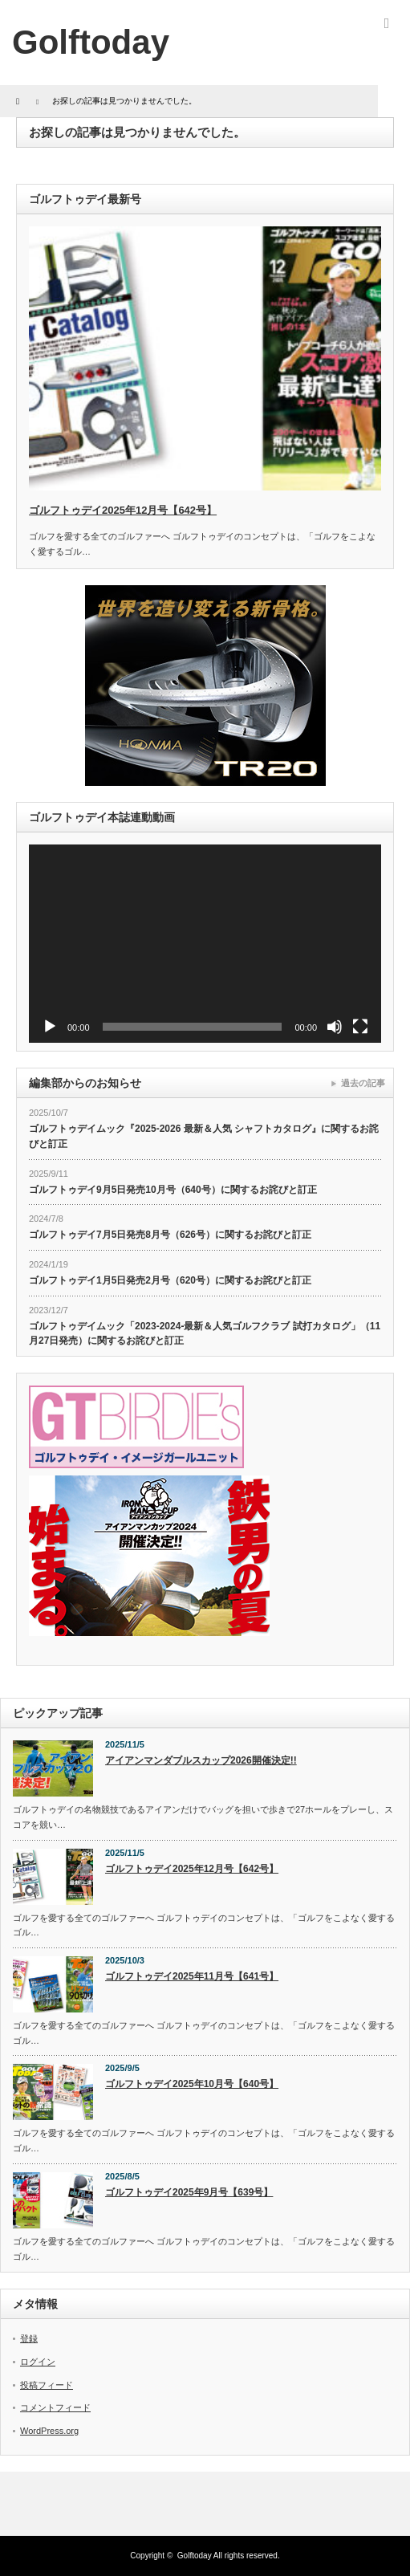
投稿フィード (46, 2385)
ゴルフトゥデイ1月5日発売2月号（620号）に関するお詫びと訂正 (170, 1280)
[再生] (50, 1027)
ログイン (37, 2361)
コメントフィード (55, 2407)
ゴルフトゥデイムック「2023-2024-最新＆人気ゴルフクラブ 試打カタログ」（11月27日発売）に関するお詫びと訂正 (204, 1334)
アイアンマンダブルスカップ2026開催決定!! (201, 1760)
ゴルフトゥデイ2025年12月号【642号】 (123, 510)
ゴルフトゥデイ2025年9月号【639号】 (189, 2192)
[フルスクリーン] (360, 1027)
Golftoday (194, 2555)
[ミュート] (335, 1027)
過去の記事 (363, 1083)
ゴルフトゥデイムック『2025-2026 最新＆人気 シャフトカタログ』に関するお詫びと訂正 (204, 1136)
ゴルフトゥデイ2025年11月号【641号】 (191, 1976)
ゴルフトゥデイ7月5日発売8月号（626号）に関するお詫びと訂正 (170, 1234)
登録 (29, 2338)
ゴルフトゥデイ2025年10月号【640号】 (191, 2084)
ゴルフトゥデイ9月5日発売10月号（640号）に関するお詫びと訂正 (173, 1189)
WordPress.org (49, 2431)
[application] (205, 943)
